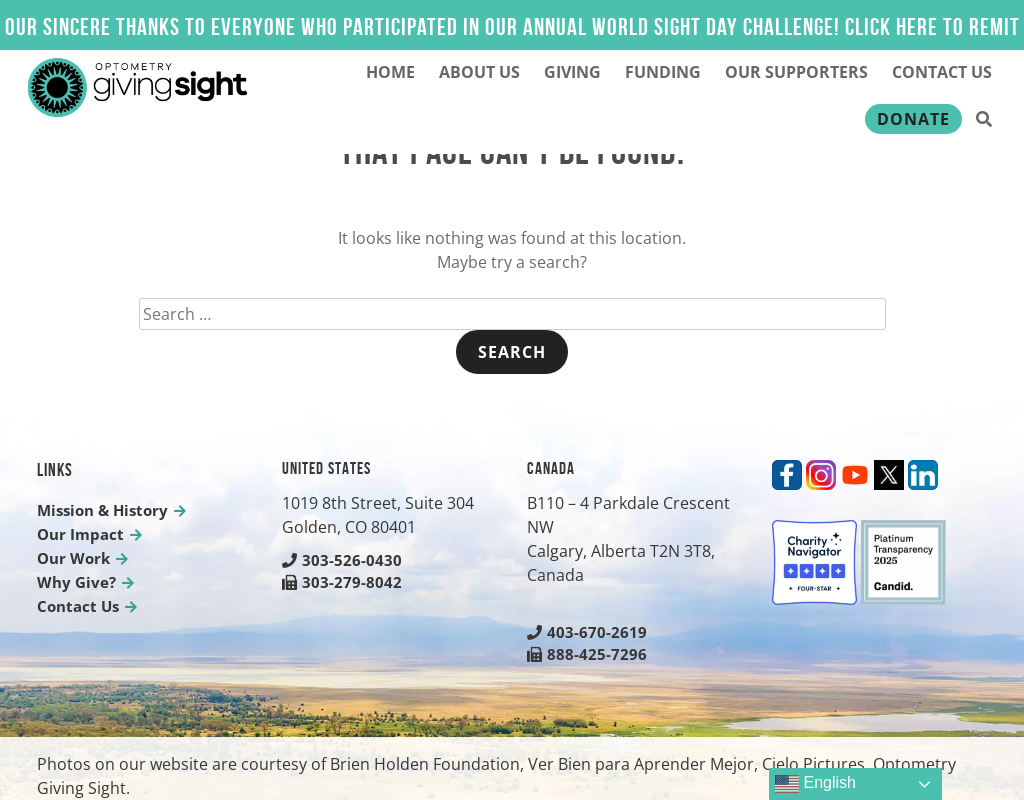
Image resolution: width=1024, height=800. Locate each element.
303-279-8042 (342, 582)
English (815, 784)
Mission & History (102, 510)
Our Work (73, 558)
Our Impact (80, 534)
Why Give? (76, 582)
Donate (913, 119)
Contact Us (942, 72)
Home (390, 72)
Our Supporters (796, 72)
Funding (663, 72)
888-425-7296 (587, 654)
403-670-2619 (587, 632)
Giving (572, 72)
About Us (479, 72)
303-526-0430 (342, 560)
